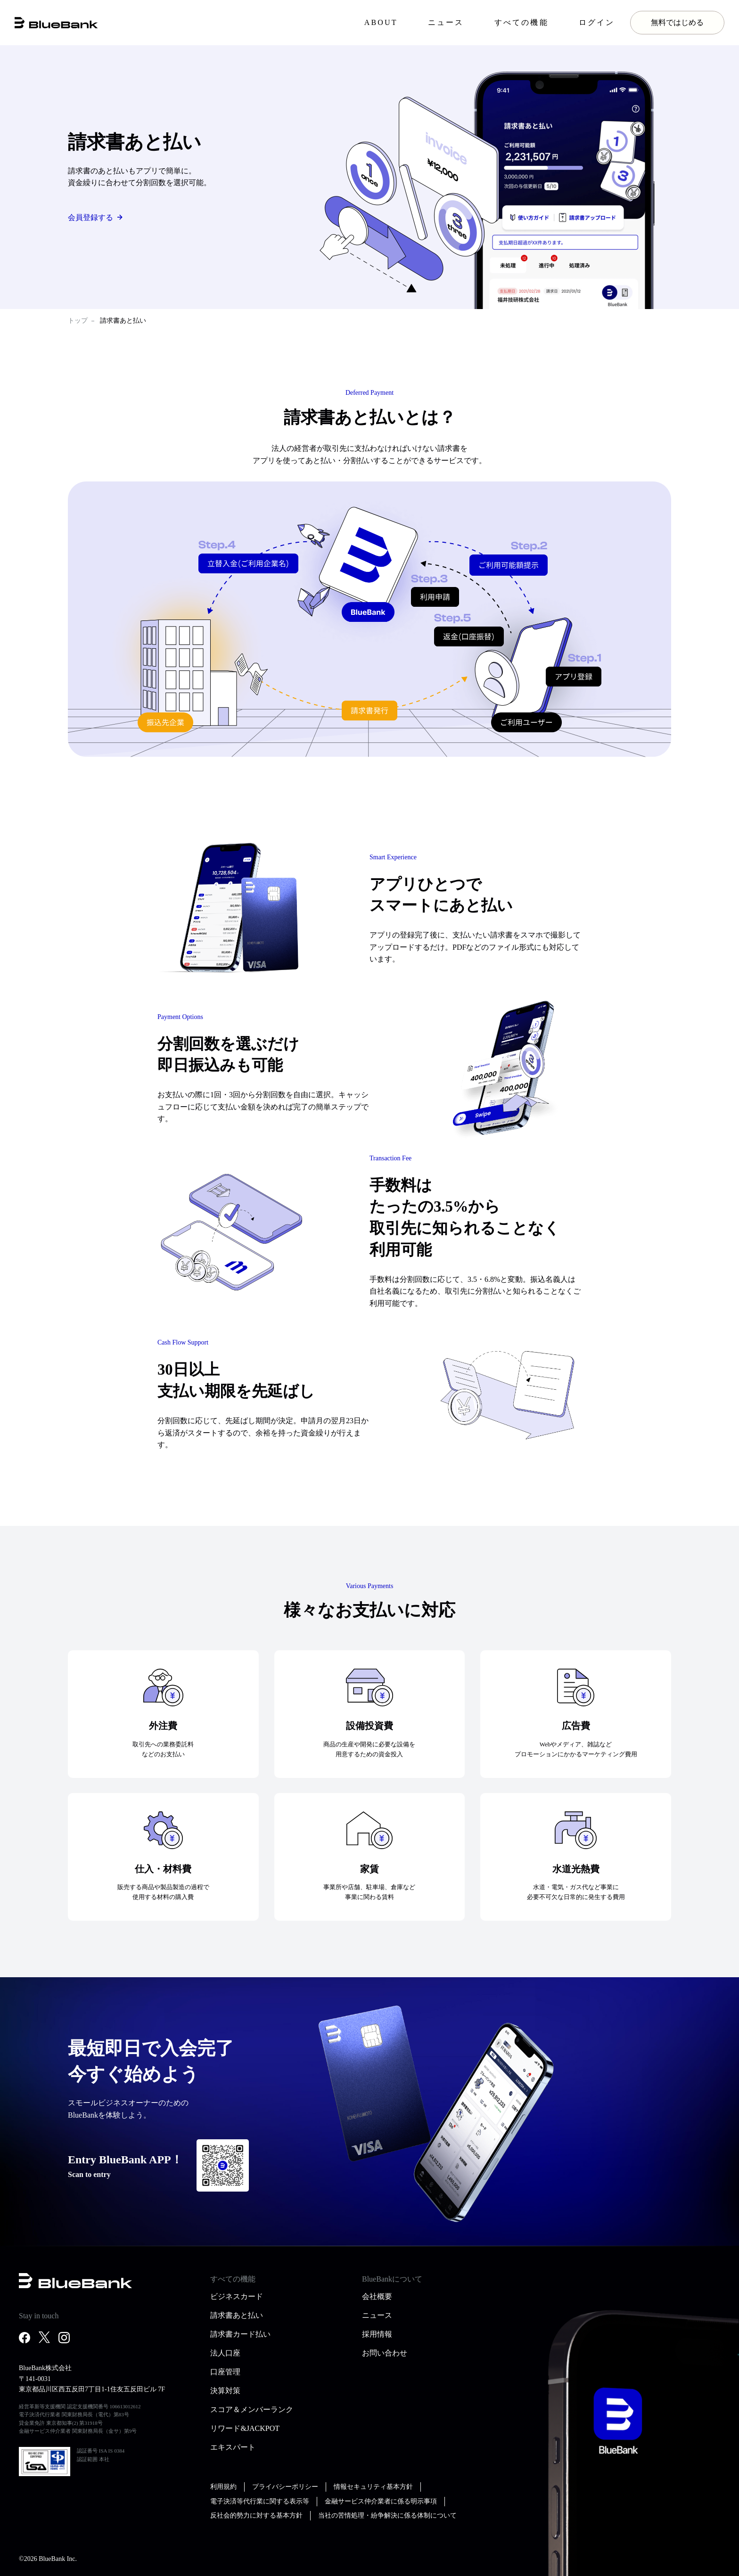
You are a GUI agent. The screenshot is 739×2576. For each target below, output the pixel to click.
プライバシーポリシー (285, 2486)
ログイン (597, 22)
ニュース (446, 22)
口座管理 (225, 2372)
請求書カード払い (240, 2334)
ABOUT (381, 22)
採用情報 (377, 2334)
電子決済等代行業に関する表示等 (259, 2501)
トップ (78, 320)
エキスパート (232, 2447)
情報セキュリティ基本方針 (373, 2486)
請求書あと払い (236, 2315)
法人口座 (225, 2353)
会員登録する (90, 217)
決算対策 (225, 2391)
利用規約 (223, 2486)
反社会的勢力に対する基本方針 (256, 2515)
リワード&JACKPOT (244, 2428)
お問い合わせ (384, 2353)
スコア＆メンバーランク (251, 2409)
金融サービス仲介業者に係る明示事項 (381, 2501)
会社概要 (377, 2296)
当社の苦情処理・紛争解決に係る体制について (387, 2515)
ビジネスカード (236, 2296)
